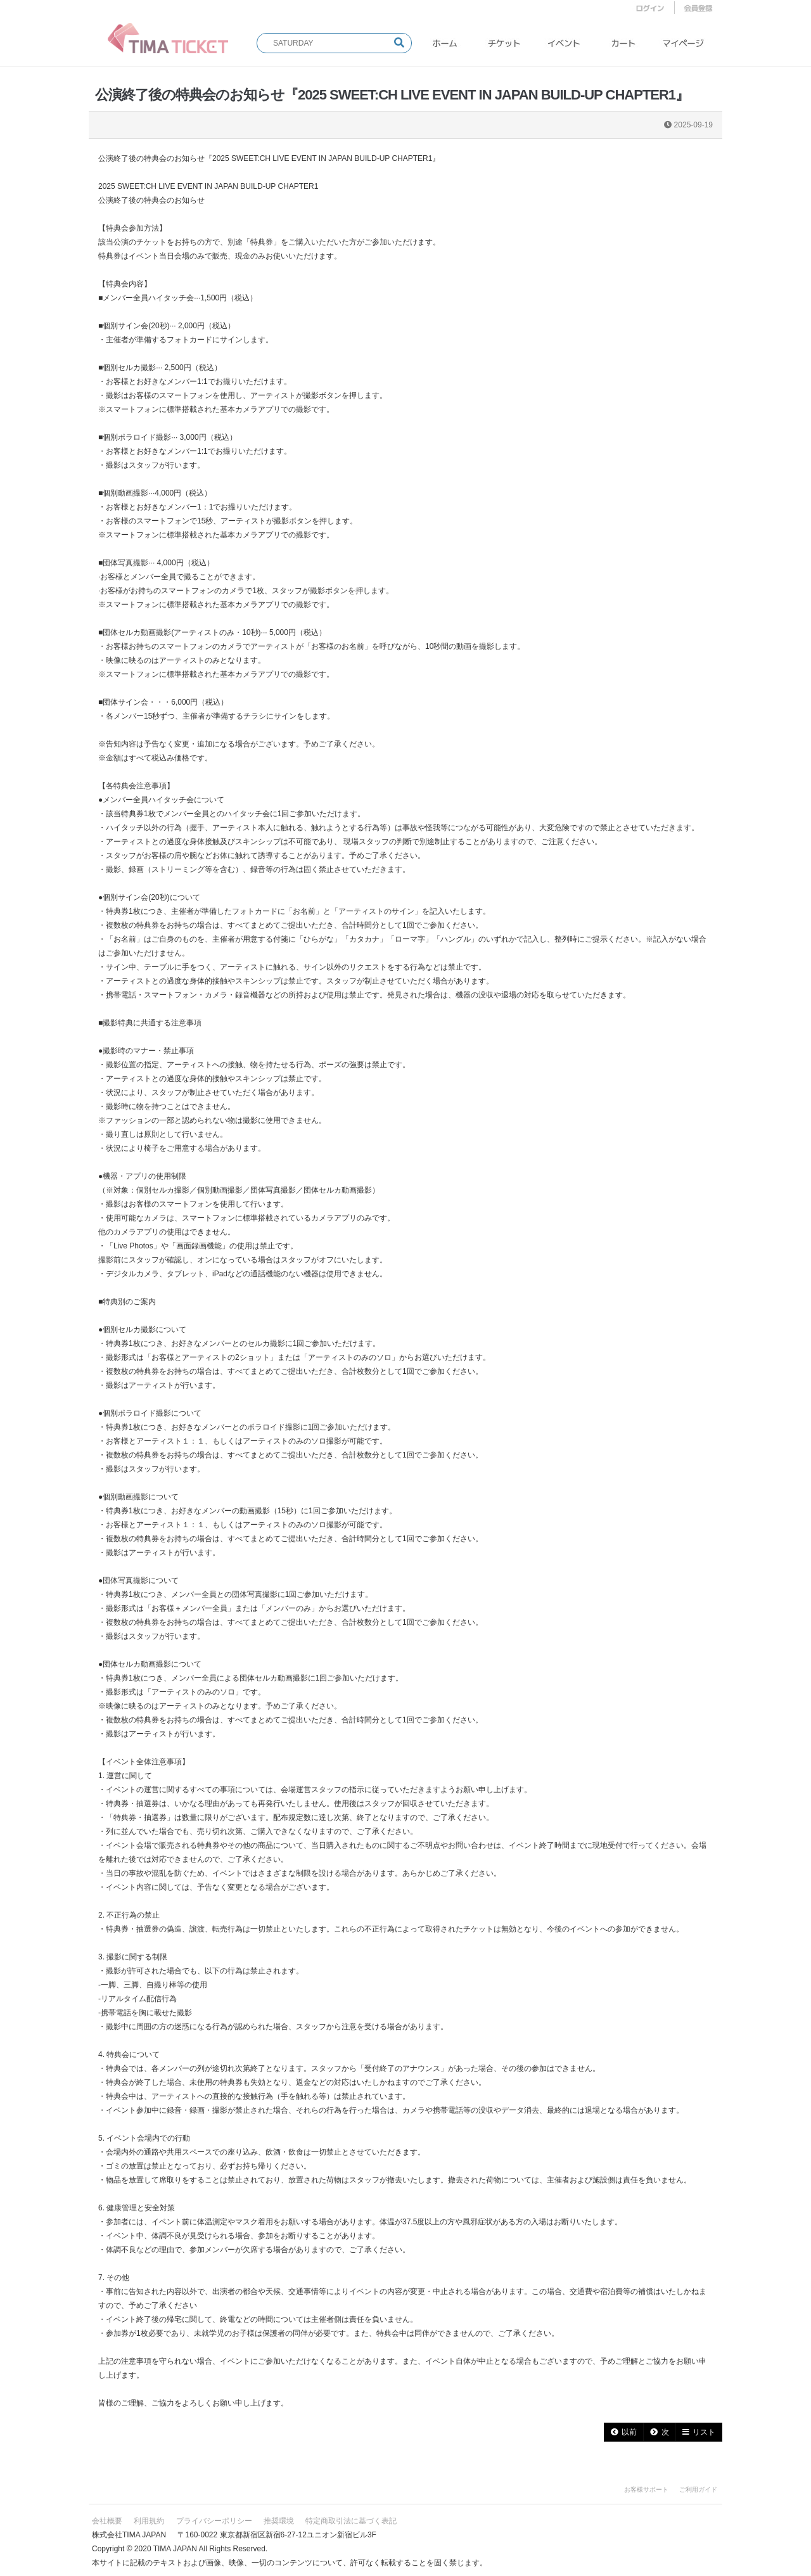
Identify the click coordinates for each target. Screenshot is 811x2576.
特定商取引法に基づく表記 (351, 2520)
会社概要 (107, 2520)
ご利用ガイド (698, 2489)
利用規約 (149, 2520)
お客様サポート (646, 2489)
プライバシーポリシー (214, 2520)
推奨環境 (279, 2520)
